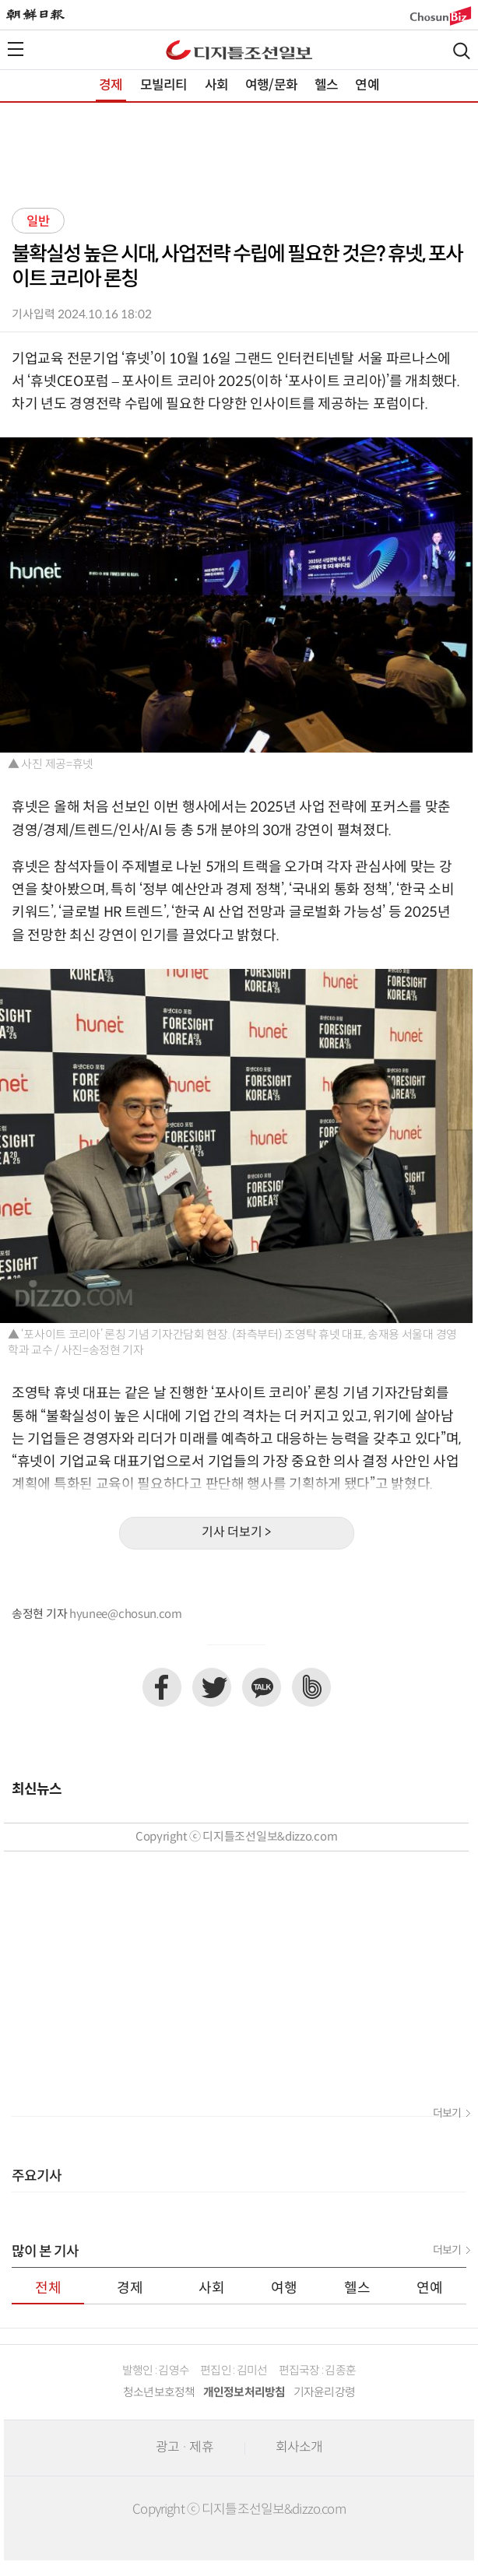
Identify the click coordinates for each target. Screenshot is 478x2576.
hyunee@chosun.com (125, 1614)
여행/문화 (271, 85)
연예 (366, 85)
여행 (284, 2288)
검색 (461, 51)
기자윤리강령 (324, 2392)
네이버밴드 (311, 1687)
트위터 (211, 1687)
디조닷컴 (239, 50)
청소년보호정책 (159, 2392)
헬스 (326, 85)
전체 (48, 2288)
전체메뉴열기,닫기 (15, 49)
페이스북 (161, 1687)
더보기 (447, 2113)
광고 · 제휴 (184, 2447)
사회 (216, 85)
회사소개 (299, 2447)
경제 (110, 85)
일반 (38, 222)
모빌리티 (164, 85)
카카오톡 (261, 1687)
